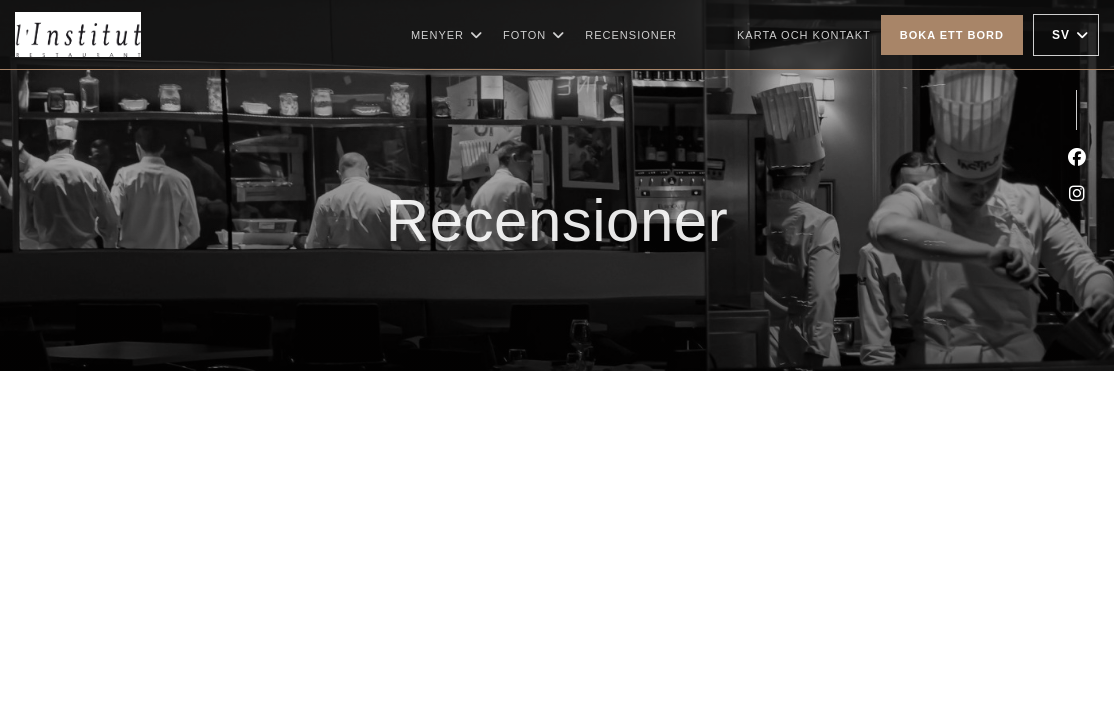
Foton (534, 35)
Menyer (447, 35)
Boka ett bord (952, 35)
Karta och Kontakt (804, 35)
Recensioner (631, 35)
